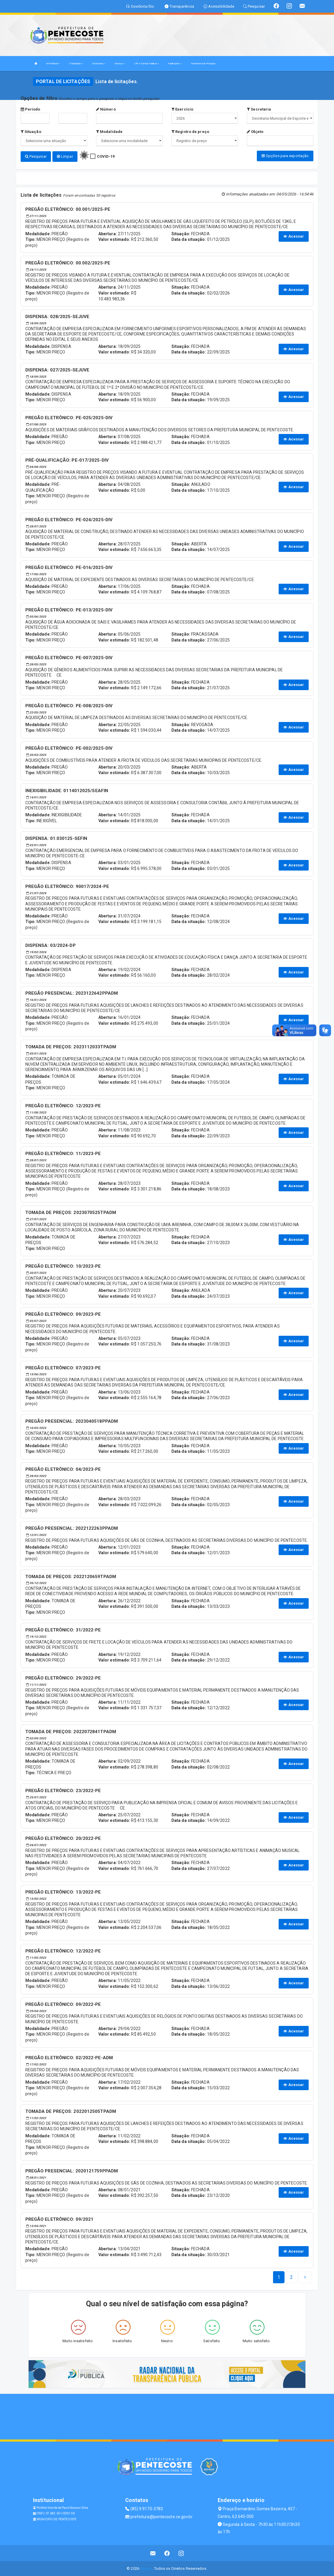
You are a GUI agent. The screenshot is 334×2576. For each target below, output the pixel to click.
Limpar (65, 156)
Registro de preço (190, 131)
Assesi (146, 2568)
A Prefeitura (53, 63)
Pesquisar (36, 156)
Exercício (182, 109)
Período (30, 109)
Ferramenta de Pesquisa (203, 63)
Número (106, 109)
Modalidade (109, 131)
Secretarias (98, 63)
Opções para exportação (285, 156)
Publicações (175, 63)
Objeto (255, 131)
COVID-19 (106, 156)
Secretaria (259, 109)
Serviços (119, 63)
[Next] (291, 2277)
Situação (31, 131)
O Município (76, 63)
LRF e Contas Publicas (146, 63)
